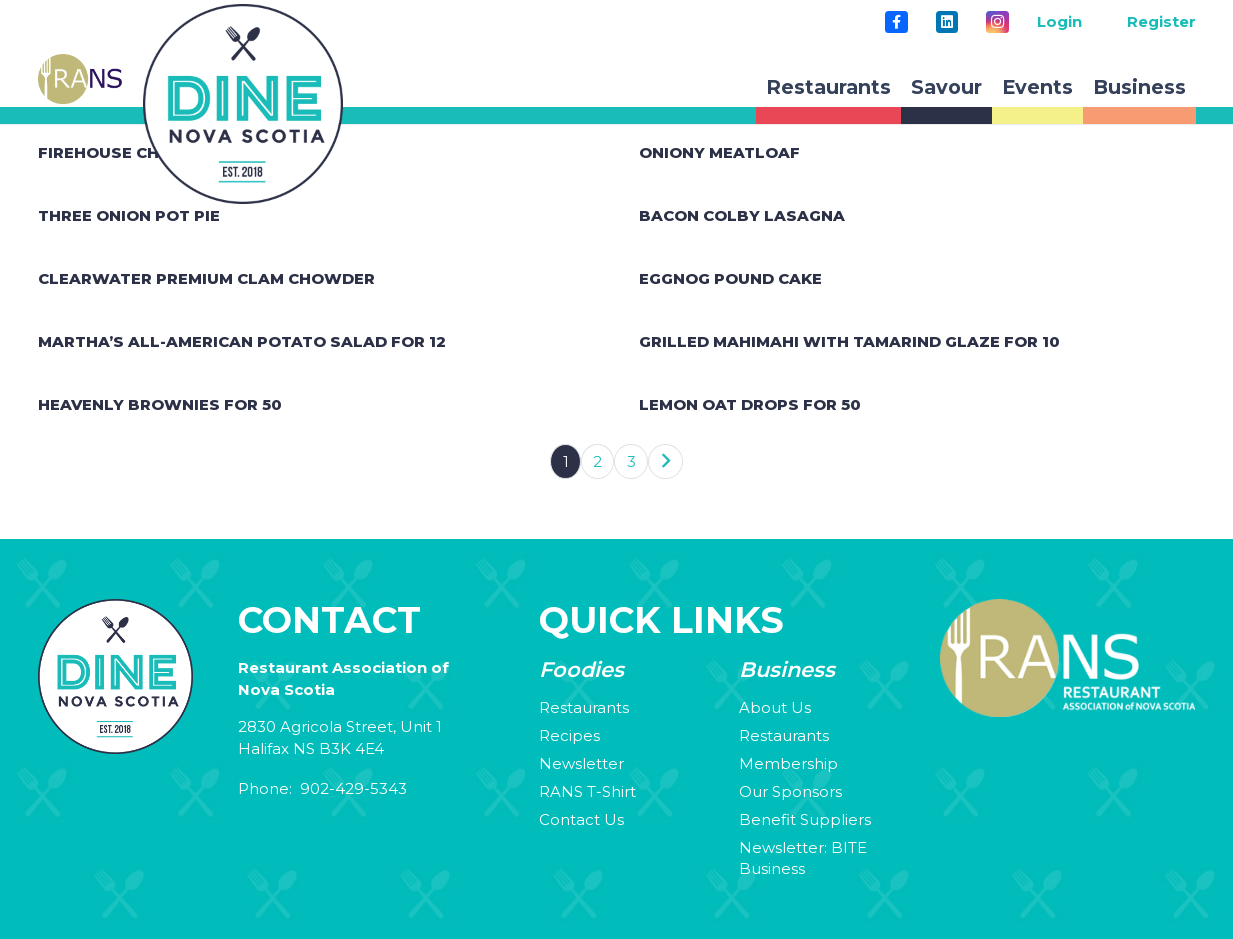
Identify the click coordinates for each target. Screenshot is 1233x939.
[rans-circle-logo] (243, 104)
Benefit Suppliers (805, 819)
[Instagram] (997, 22)
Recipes (569, 735)
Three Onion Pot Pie (129, 215)
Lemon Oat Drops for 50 (750, 404)
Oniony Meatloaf (719, 152)
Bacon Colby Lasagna (742, 215)
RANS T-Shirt (587, 791)
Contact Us (581, 819)
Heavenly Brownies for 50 (160, 404)
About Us (775, 707)
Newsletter (581, 763)
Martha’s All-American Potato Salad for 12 (242, 341)
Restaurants (584, 707)
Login (1059, 21)
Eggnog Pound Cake (730, 278)
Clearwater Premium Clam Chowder (206, 278)
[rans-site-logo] (80, 79)
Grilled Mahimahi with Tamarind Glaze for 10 (849, 341)
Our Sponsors (790, 791)
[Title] (896, 22)
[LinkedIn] (947, 22)
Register (1161, 21)
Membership (788, 763)
